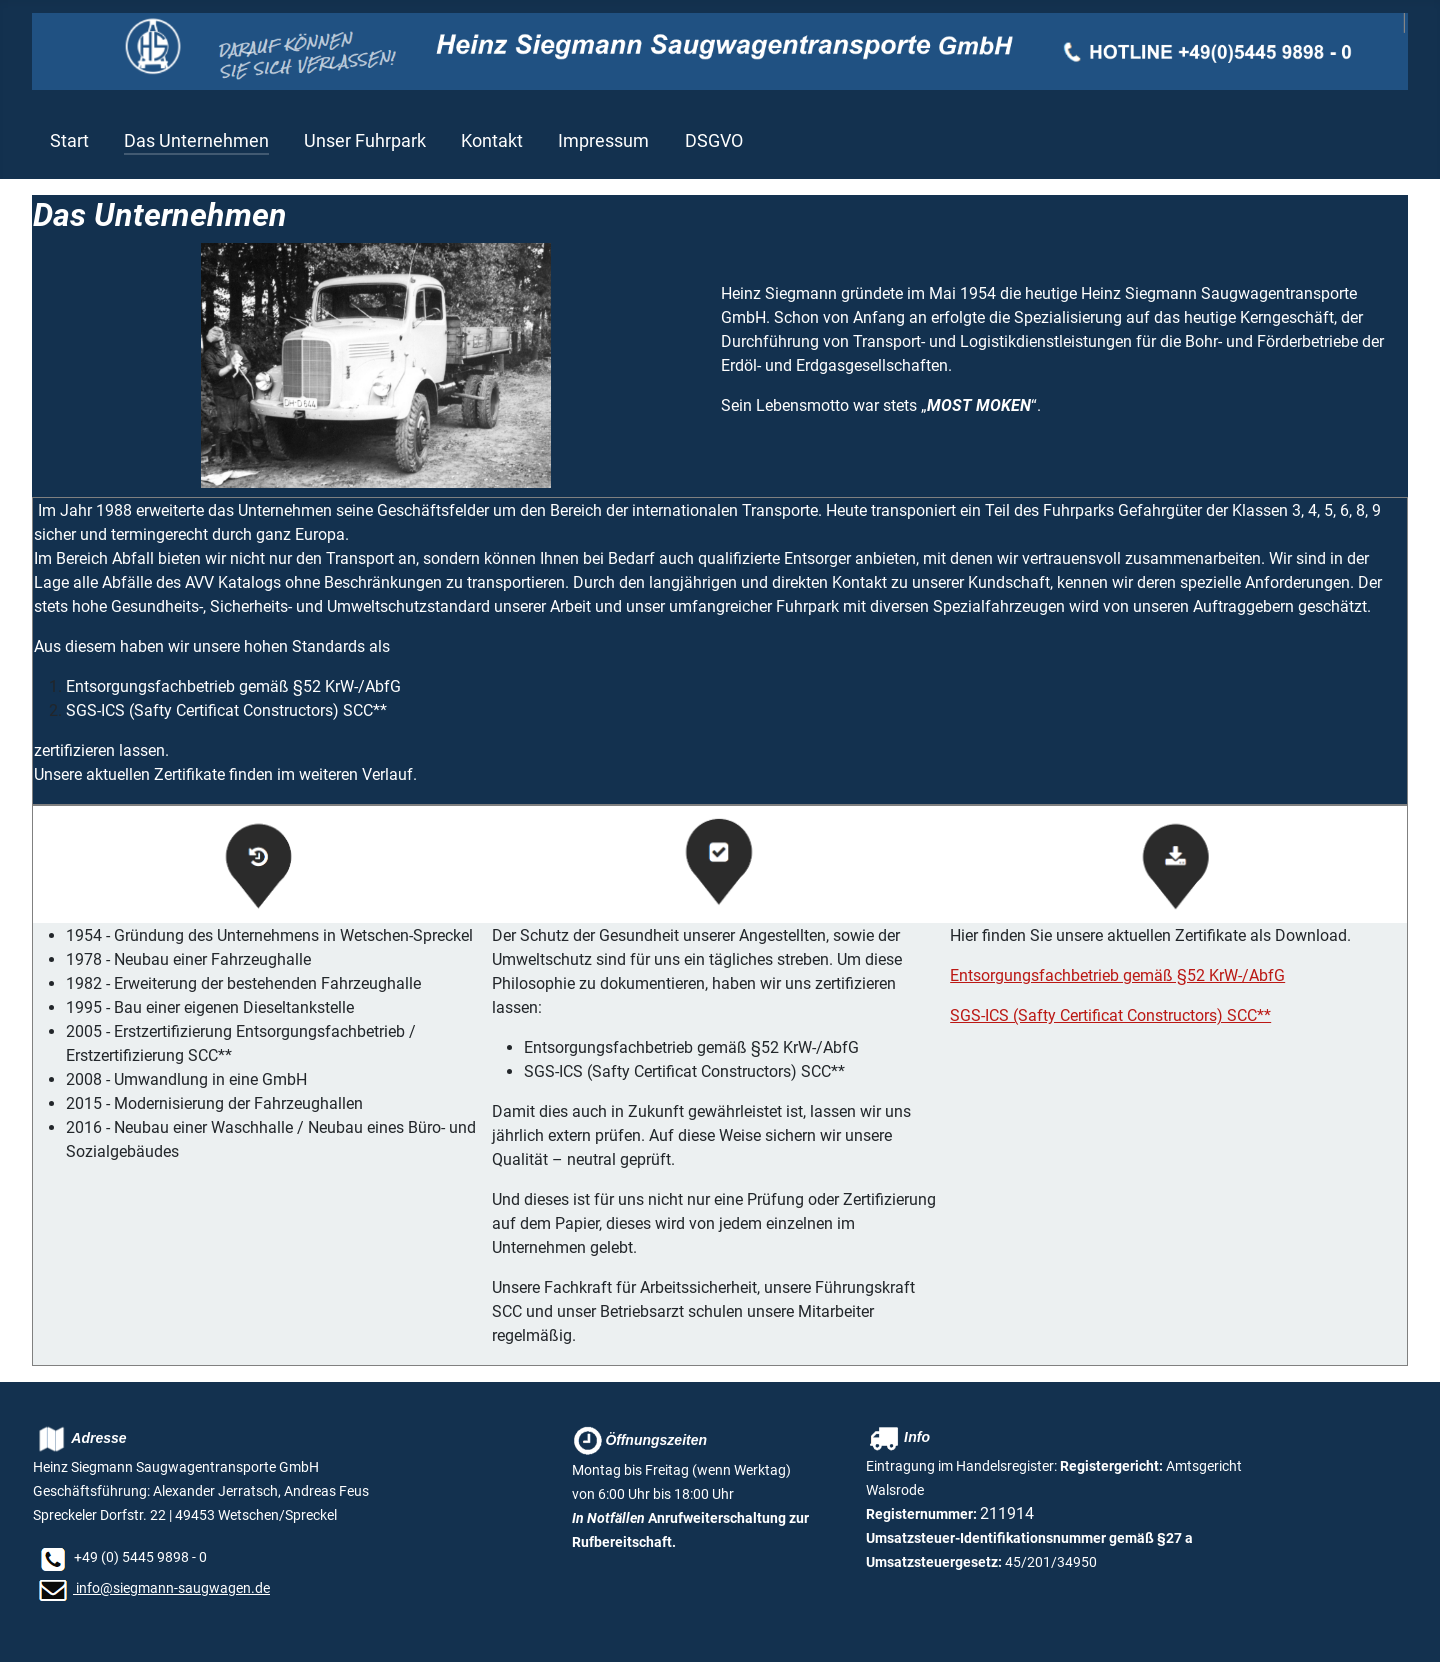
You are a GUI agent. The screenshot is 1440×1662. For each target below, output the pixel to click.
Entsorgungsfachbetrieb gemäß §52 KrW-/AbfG (1117, 975)
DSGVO (714, 141)
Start (69, 141)
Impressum (603, 141)
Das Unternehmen (196, 141)
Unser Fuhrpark (365, 141)
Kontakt (492, 141)
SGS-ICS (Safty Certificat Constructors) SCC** (1110, 1015)
